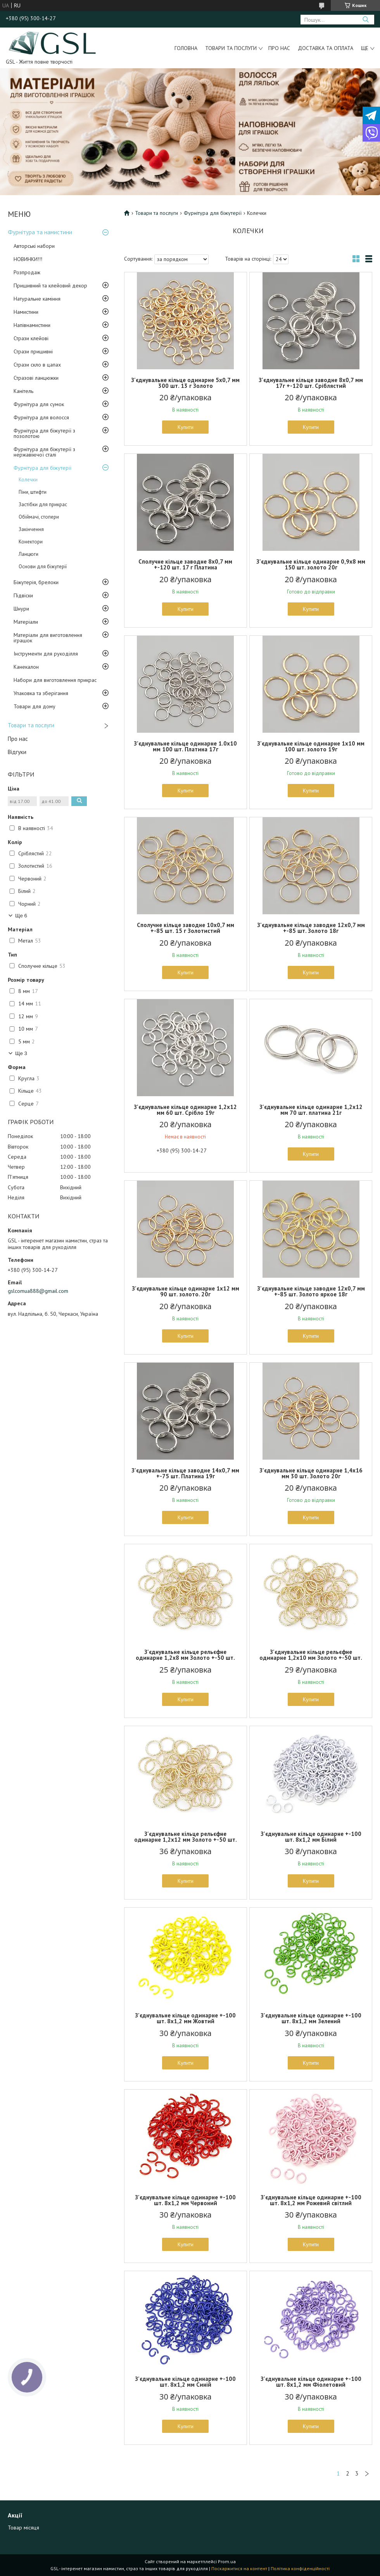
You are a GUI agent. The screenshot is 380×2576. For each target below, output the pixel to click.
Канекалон (26, 666)
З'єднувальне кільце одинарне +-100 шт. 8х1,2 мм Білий (311, 1836)
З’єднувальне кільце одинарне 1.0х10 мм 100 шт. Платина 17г (185, 746)
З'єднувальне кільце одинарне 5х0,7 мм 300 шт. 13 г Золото (185, 383)
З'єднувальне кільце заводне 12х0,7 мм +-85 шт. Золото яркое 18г (311, 1291)
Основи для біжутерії (43, 566)
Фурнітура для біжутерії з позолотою (44, 433)
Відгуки (17, 752)
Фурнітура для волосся (41, 417)
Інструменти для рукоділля (46, 653)
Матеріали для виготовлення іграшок (48, 637)
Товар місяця (23, 2527)
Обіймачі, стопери (39, 517)
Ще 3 (21, 1053)
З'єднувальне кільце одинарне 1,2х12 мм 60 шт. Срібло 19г (185, 1110)
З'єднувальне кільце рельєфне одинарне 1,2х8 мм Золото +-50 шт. (185, 1655)
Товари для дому (34, 706)
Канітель (23, 391)
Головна (185, 48)
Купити (185, 427)
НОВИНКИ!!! (28, 259)
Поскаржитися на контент (239, 2568)
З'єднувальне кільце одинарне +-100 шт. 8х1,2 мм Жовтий (185, 2018)
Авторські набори (34, 245)
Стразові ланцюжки (36, 377)
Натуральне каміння (37, 298)
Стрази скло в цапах (37, 364)
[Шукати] (365, 19)
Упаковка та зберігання (41, 693)
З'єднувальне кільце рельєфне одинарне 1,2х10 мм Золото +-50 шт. (310, 1655)
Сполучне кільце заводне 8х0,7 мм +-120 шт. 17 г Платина (185, 564)
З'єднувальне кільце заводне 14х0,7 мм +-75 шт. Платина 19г (185, 1473)
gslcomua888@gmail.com (38, 1290)
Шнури (21, 608)
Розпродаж (27, 272)
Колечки (28, 479)
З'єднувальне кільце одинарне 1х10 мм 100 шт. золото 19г (310, 746)
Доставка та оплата (325, 48)
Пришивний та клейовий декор (50, 285)
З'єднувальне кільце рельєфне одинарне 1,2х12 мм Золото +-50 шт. (185, 1836)
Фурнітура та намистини (40, 232)
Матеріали (26, 621)
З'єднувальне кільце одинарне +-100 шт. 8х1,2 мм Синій (185, 2381)
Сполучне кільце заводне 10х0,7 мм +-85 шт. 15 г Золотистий (185, 928)
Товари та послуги (231, 48)
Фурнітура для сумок (39, 404)
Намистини (26, 311)
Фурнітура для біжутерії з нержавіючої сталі (44, 452)
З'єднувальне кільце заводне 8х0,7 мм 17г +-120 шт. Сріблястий (311, 383)
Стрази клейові (31, 338)
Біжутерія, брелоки (36, 582)
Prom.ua (227, 2561)
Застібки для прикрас (43, 504)
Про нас (279, 48)
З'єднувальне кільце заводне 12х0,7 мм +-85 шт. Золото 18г (311, 928)
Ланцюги (28, 554)
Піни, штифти (33, 492)
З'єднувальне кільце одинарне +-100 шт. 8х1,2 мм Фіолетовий (311, 2381)
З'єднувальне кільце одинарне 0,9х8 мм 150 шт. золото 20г (310, 564)
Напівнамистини (32, 325)
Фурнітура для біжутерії (42, 467)
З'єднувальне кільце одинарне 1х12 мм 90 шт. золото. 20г (185, 1291)
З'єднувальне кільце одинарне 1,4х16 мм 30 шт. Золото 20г (311, 1473)
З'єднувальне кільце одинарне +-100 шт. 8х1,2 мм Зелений (311, 2018)
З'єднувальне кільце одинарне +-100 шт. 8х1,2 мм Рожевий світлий (311, 2200)
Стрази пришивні (33, 351)
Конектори (31, 541)
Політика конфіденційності (300, 2568)
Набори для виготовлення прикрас (55, 679)
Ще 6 (21, 916)
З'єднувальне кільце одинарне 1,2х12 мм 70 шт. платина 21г (311, 1110)
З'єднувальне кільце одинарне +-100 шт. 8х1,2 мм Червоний (185, 2200)
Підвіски (23, 595)
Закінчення (31, 529)
